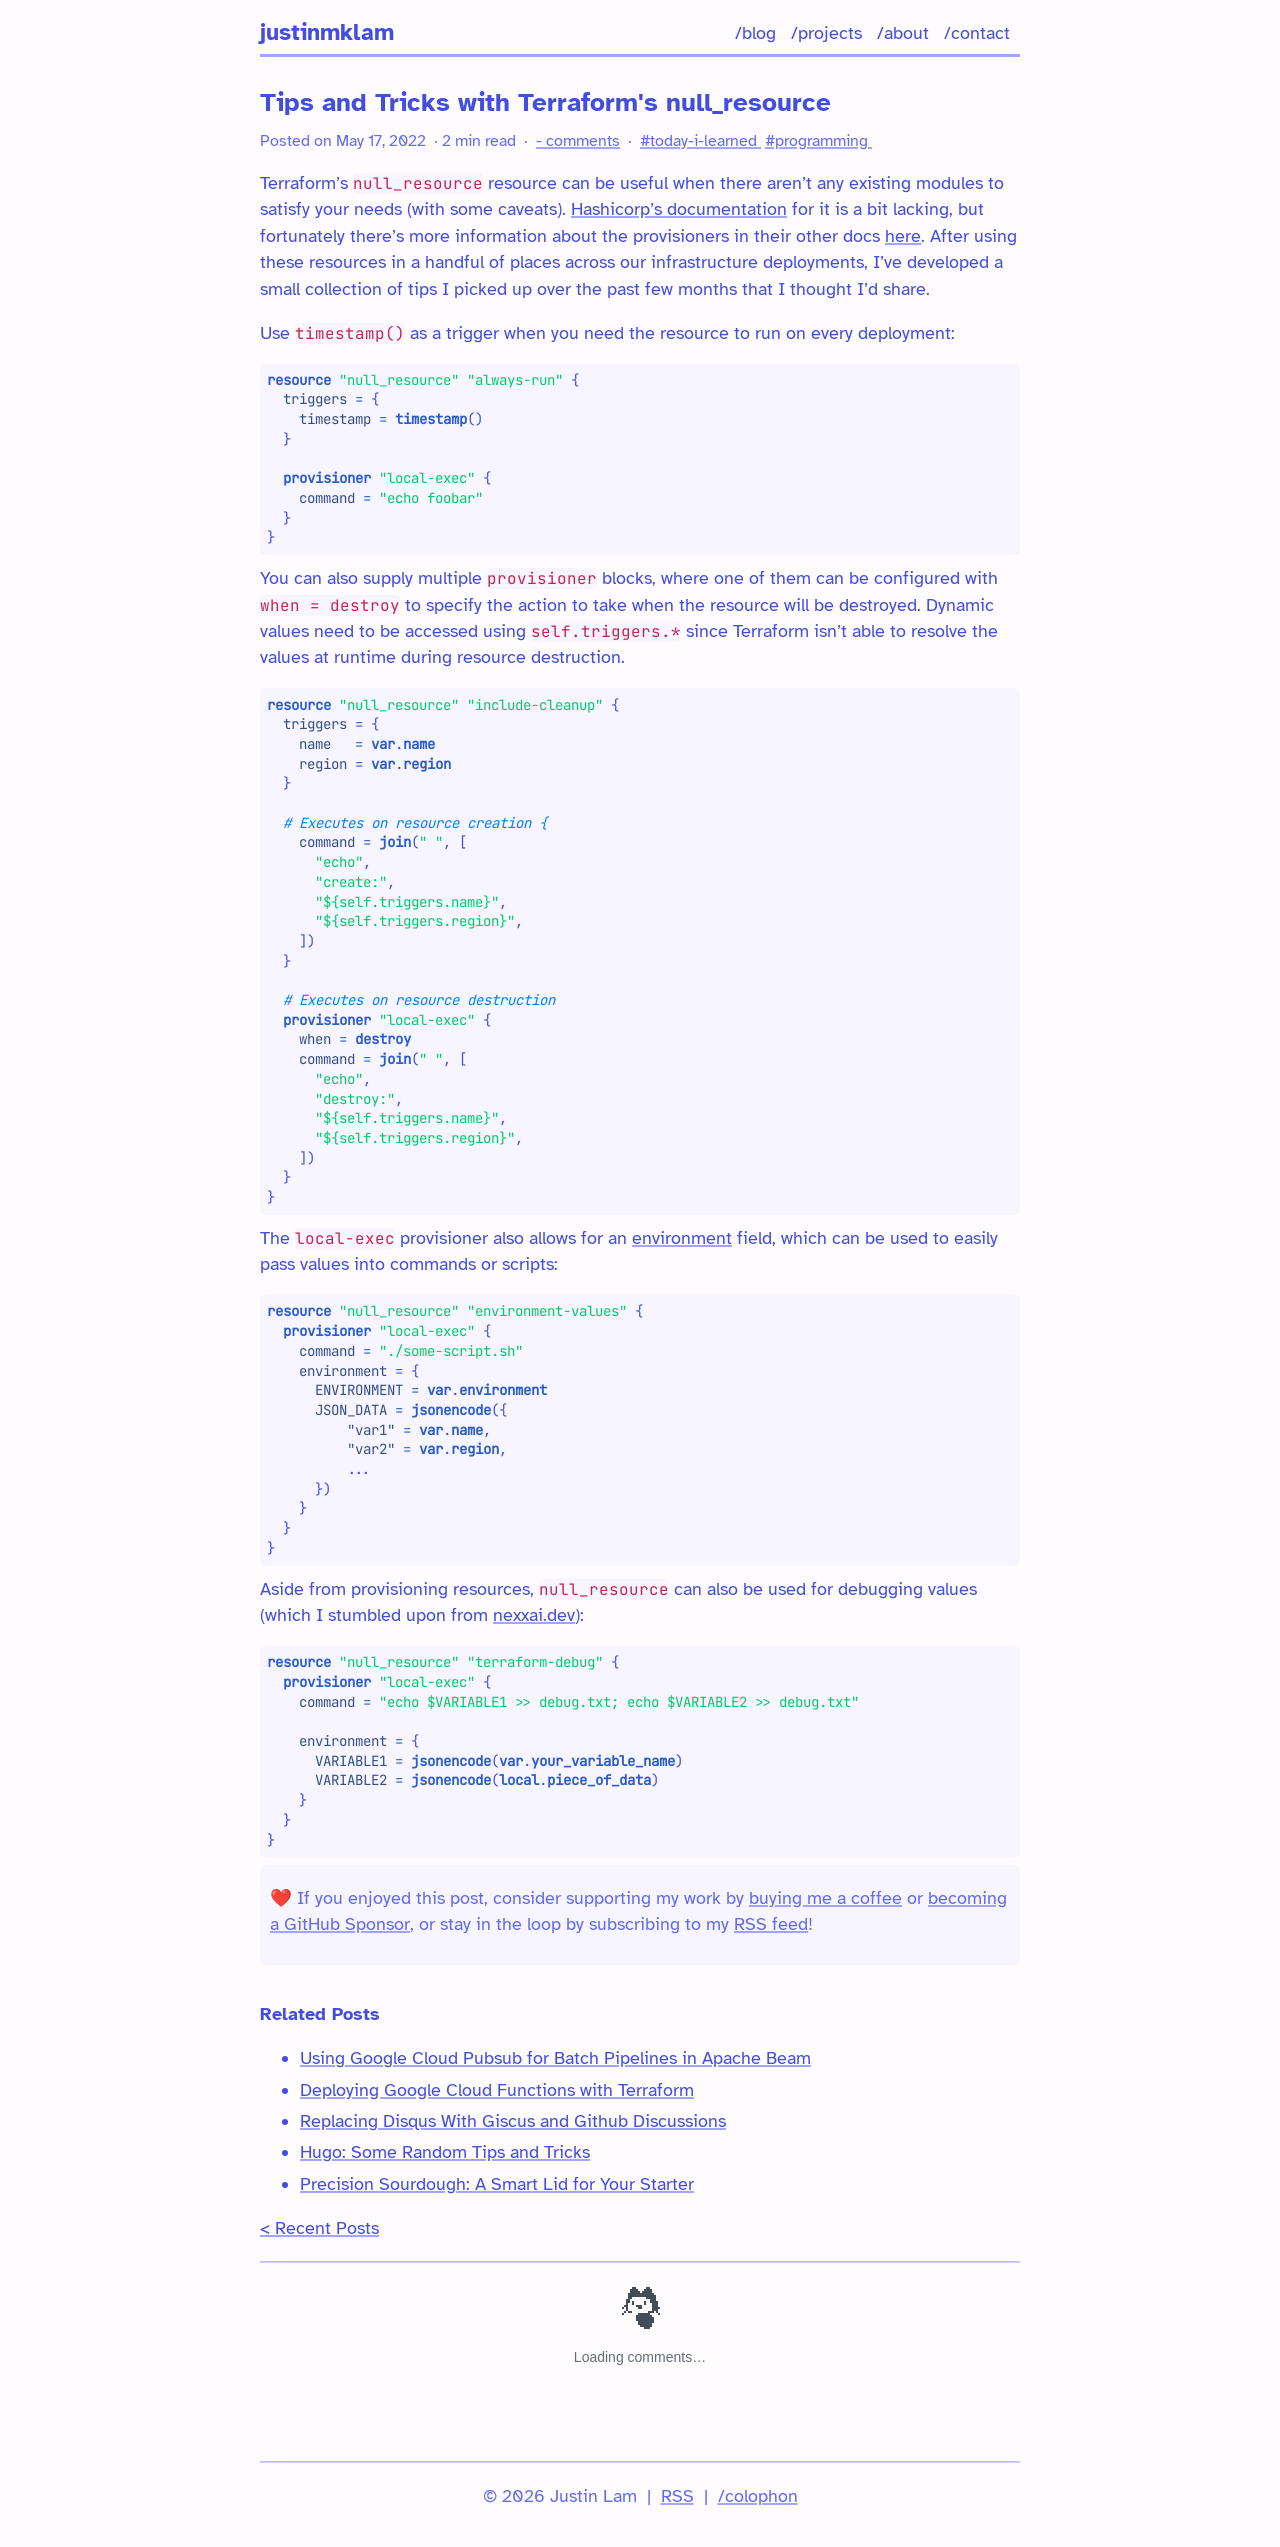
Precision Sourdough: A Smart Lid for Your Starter (497, 2184)
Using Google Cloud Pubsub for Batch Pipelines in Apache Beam (555, 2058)
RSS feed (771, 1924)
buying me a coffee (825, 1898)
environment (682, 1238)
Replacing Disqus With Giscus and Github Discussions (513, 2121)
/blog (755, 33)
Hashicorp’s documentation (679, 209)
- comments (578, 141)
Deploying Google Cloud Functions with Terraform (497, 2090)
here (903, 236)
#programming (818, 141)
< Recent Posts (319, 2228)
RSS (677, 2496)
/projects (826, 33)
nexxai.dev (534, 1615)
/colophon (758, 2496)
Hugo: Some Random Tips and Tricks (445, 2152)
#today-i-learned (700, 141)
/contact (977, 33)
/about (903, 33)
